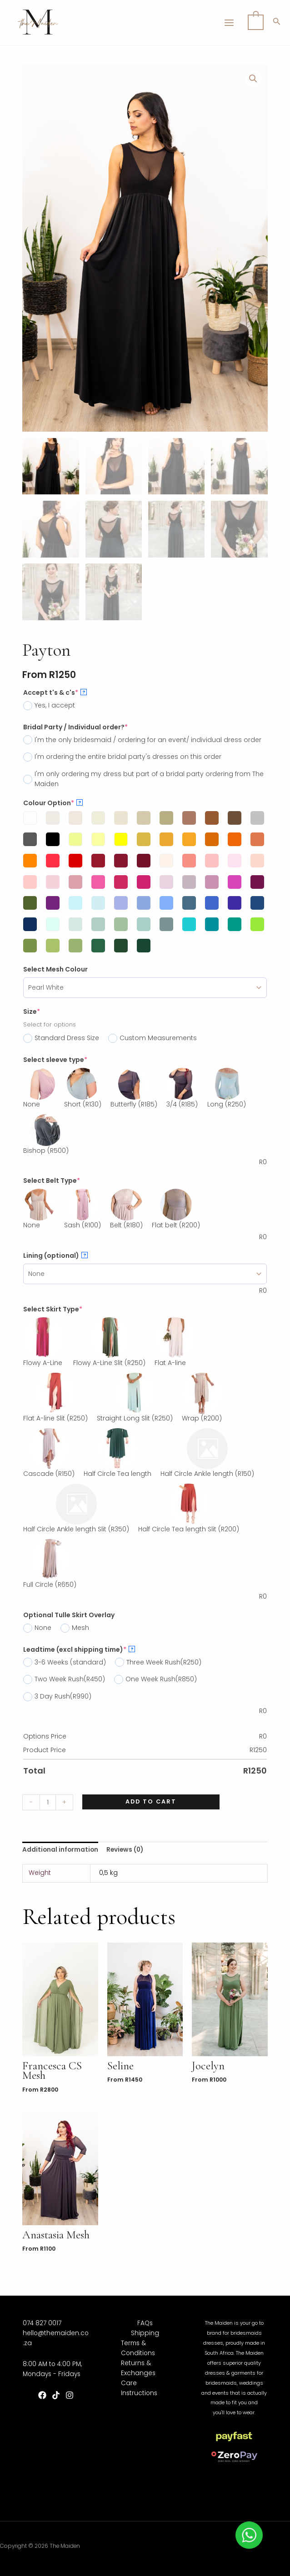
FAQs (145, 2323)
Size (31, 1011)
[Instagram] (69, 2395)
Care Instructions (139, 2388)
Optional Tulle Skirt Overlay (69, 1614)
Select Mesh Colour (55, 969)
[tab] (60, 1850)
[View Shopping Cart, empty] (256, 22)
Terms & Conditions (138, 2348)
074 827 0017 (42, 2323)
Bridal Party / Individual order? (75, 727)
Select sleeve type (55, 1059)
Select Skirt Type (52, 1309)
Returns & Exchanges (138, 2368)
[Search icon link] (277, 22)
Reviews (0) (124, 1849)
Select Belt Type (51, 1180)
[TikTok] (56, 2395)
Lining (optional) (55, 1255)
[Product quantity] (48, 1802)
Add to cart (150, 1801)
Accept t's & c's (55, 692)
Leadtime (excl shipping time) (79, 1649)
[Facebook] (42, 2395)
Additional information (60, 1849)
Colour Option (53, 802)
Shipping (145, 2333)
